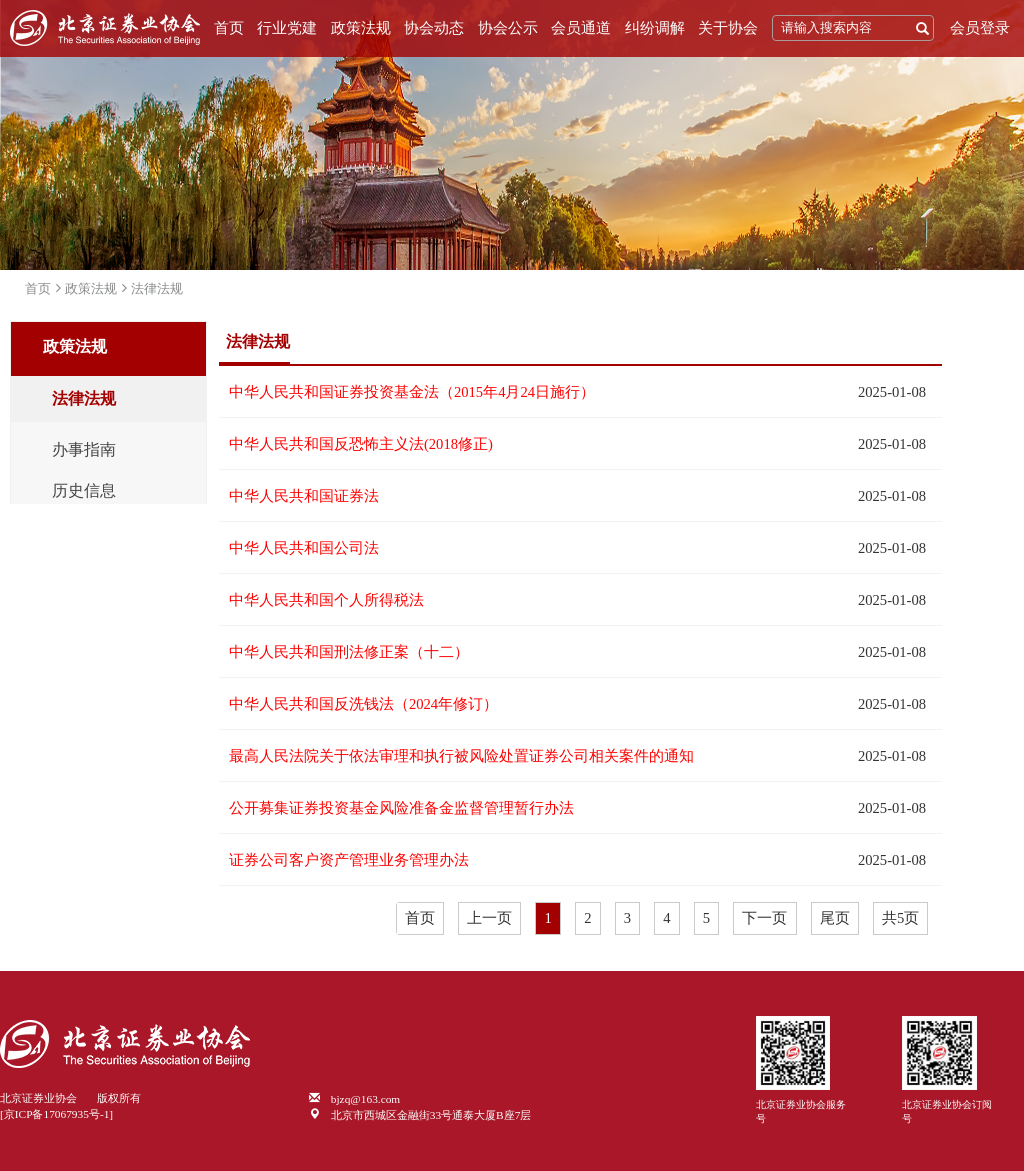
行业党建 (287, 28)
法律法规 (157, 288)
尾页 (835, 918)
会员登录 (980, 28)
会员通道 (581, 28)
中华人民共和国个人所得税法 (326, 600)
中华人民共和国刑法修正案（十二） (349, 652)
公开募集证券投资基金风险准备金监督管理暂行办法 (401, 808)
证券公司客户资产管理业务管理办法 (349, 860)
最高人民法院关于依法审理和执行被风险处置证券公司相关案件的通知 (461, 756)
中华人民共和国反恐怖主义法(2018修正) (361, 444)
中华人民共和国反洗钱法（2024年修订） (363, 704)
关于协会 (728, 28)
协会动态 (434, 28)
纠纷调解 (655, 28)
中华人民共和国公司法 (304, 548)
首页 (229, 28)
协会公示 (508, 28)
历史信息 (84, 491)
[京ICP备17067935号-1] (56, 1114)
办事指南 (84, 450)
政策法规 (361, 28)
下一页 (764, 918)
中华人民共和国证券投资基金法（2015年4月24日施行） (412, 392)
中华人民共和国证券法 (304, 496)
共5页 (900, 918)
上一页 (489, 918)
